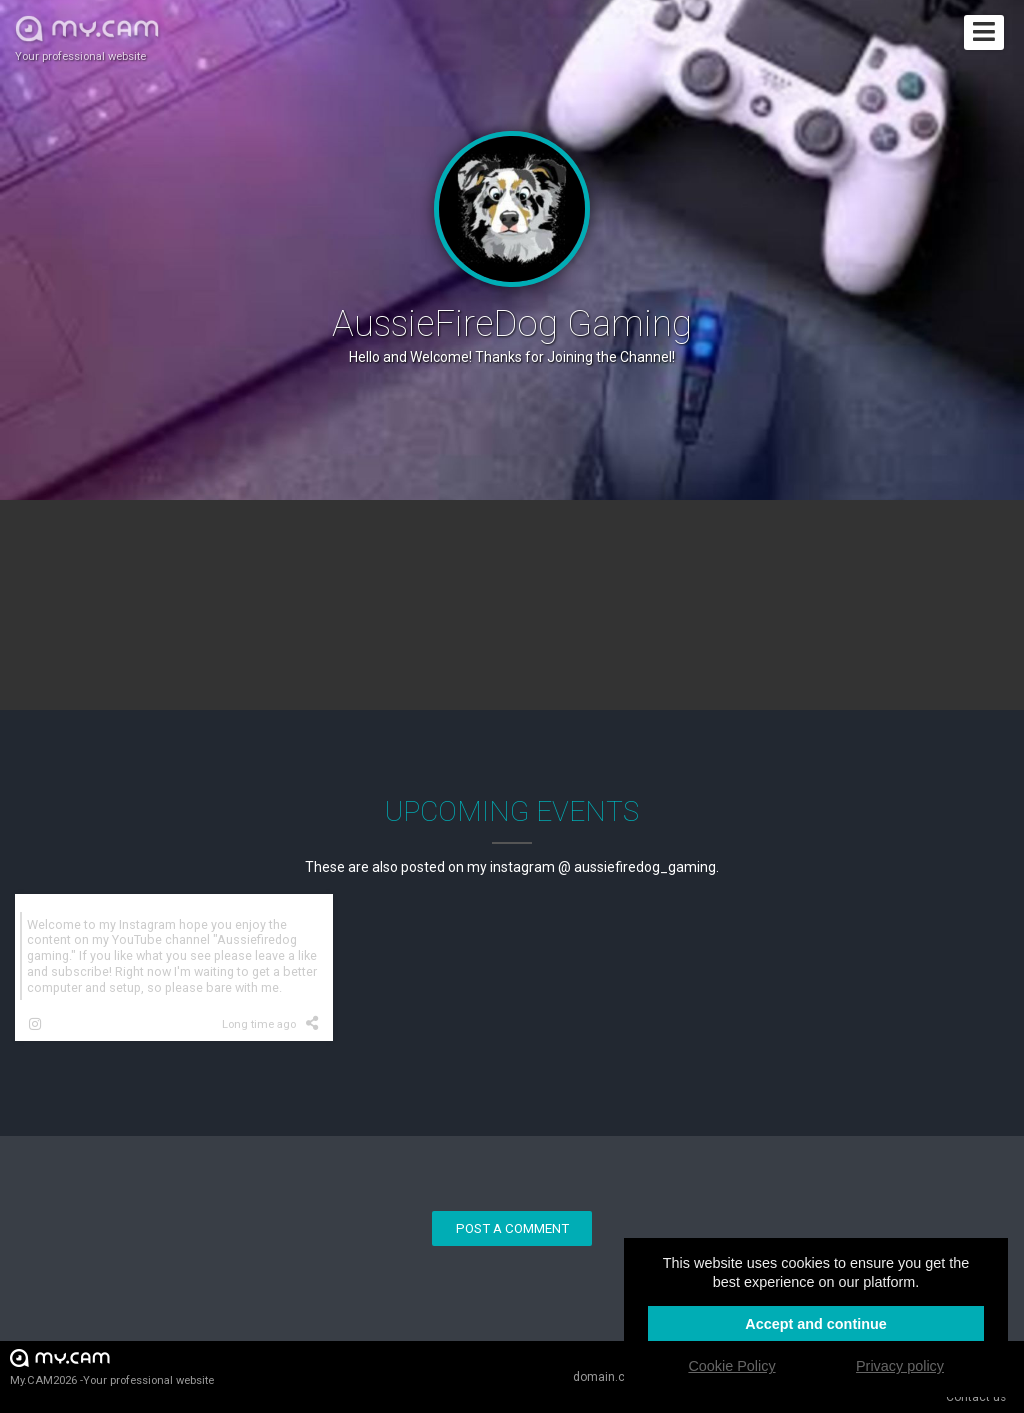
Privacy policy (900, 1366)
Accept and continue (816, 1324)
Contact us (976, 1397)
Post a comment (512, 1228)
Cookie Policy (731, 1366)
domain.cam (608, 1377)
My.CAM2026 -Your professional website (112, 1366)
